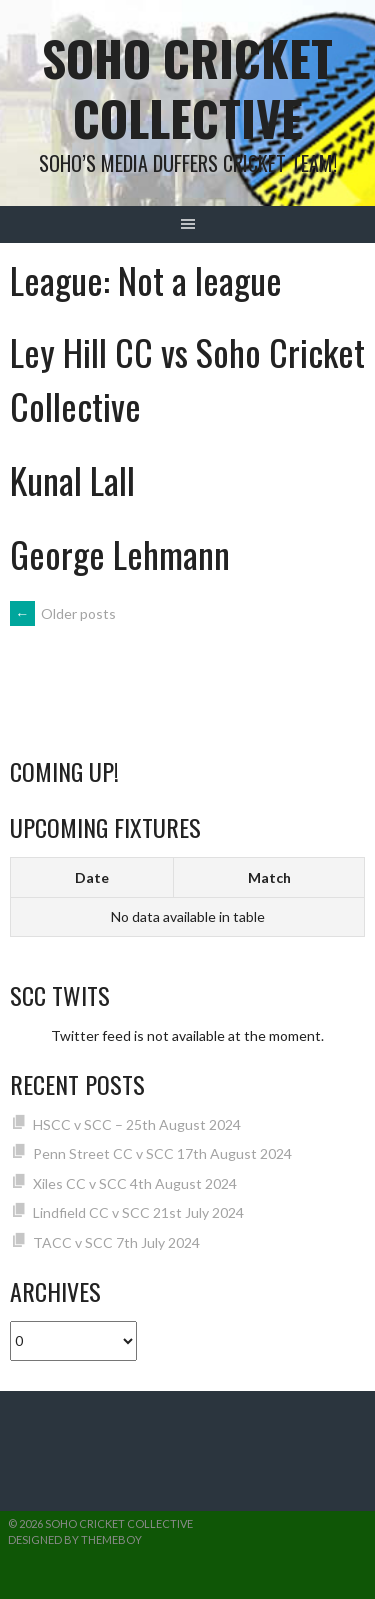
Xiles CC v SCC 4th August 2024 (135, 1183)
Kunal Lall (72, 479)
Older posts (63, 613)
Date (92, 877)
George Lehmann (120, 553)
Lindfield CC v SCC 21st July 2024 (138, 1212)
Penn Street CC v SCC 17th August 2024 (162, 1153)
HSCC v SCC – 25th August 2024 (137, 1124)
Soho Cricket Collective (187, 87)
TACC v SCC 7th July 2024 (116, 1242)
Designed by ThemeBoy (75, 1539)
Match (269, 877)
